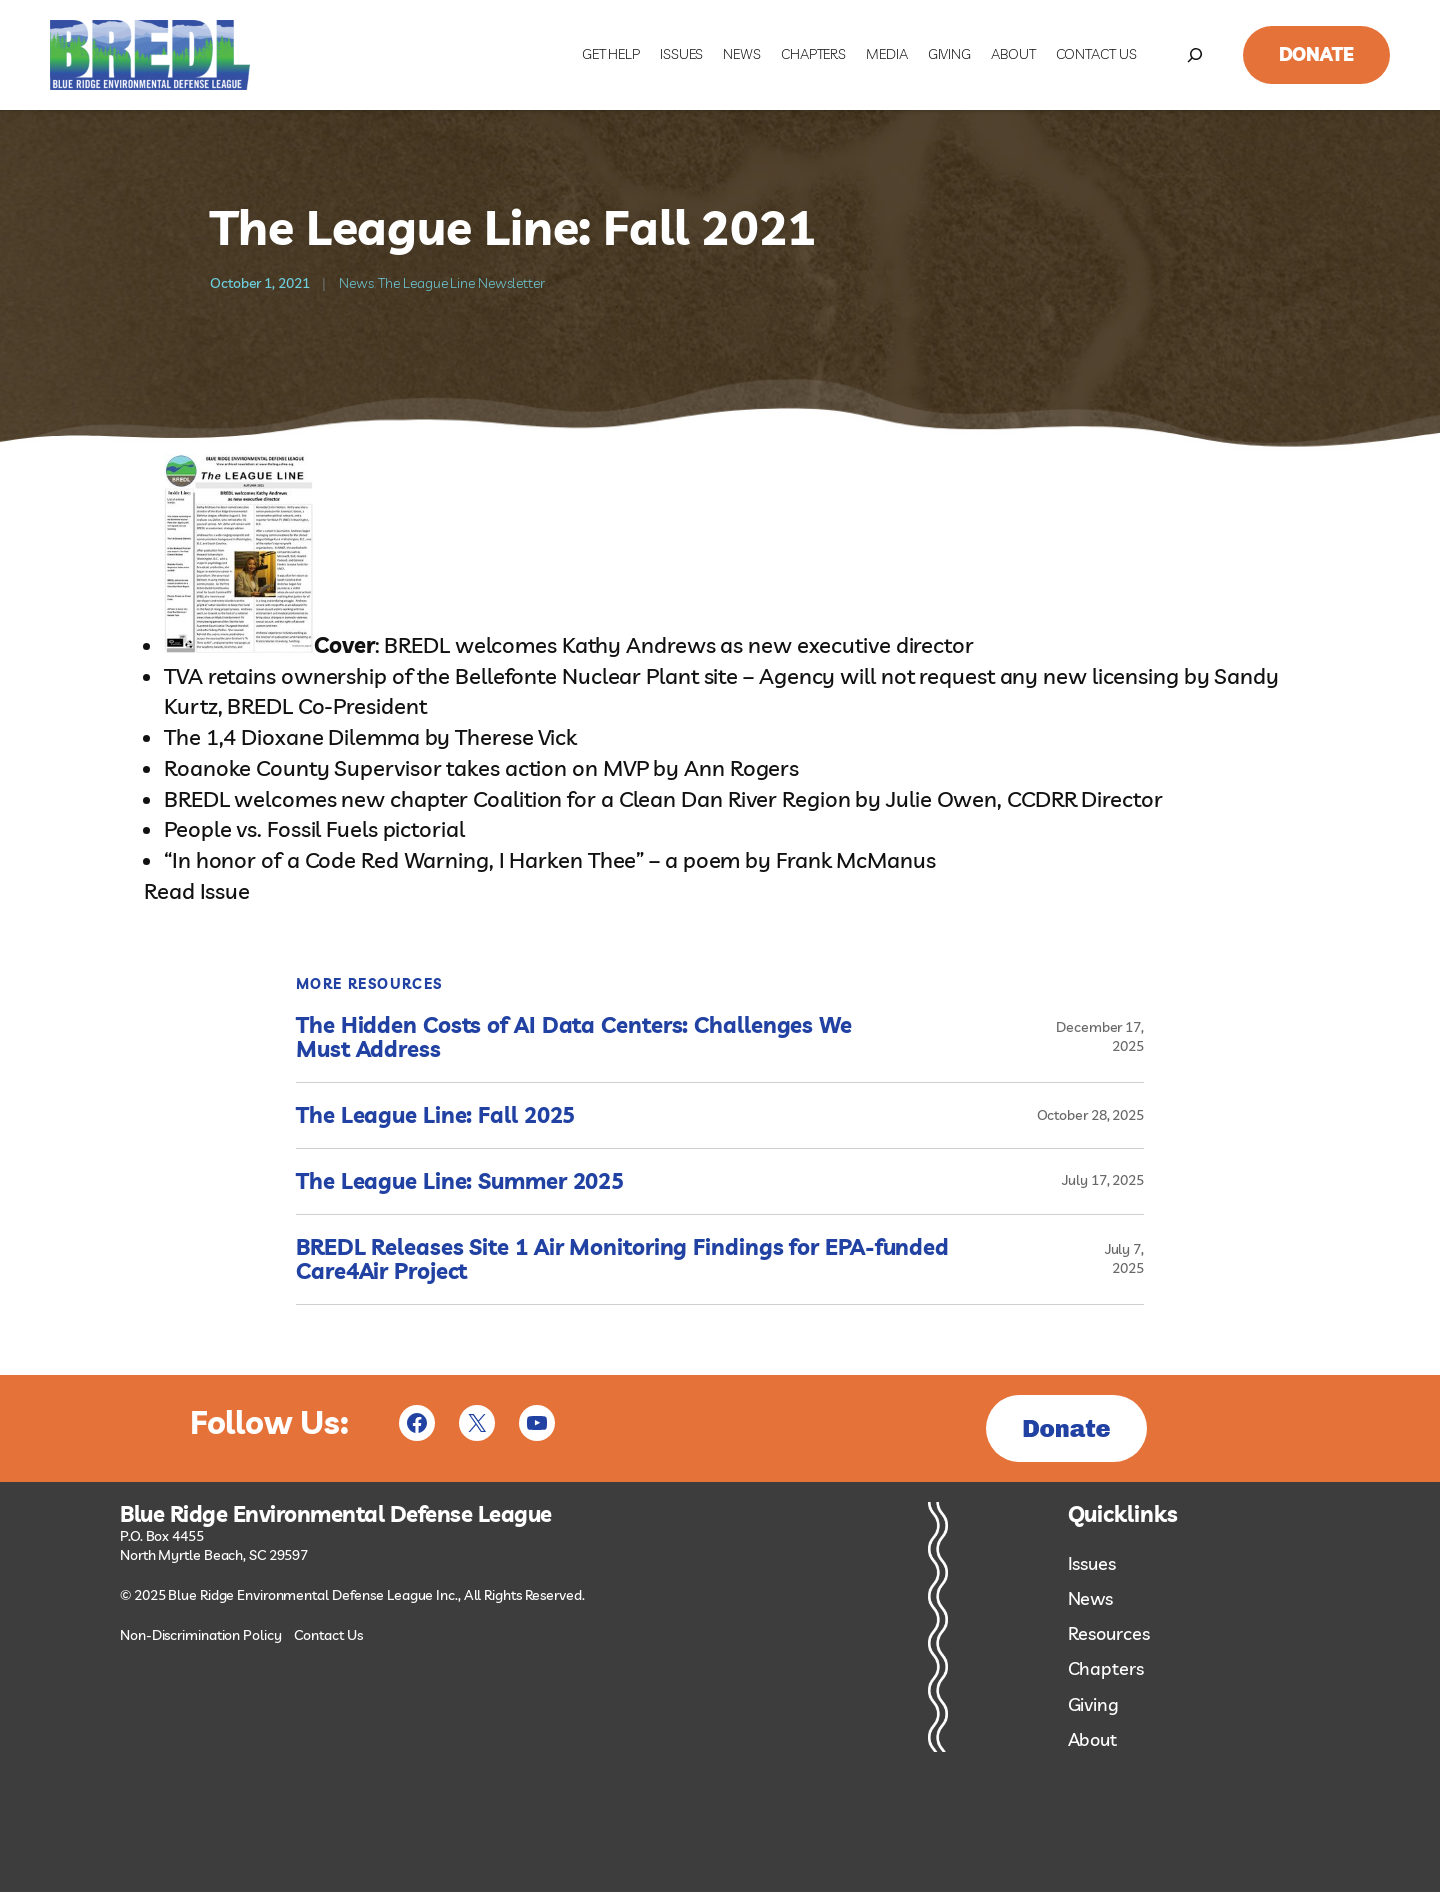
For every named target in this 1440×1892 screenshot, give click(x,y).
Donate (1316, 54)
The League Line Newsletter (461, 283)
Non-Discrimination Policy (201, 1635)
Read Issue (197, 891)
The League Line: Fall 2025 (435, 1115)
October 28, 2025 (1090, 1115)
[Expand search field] (1195, 55)
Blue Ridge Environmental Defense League (336, 1514)
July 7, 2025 (1124, 1259)
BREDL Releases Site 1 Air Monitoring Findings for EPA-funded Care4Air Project (622, 1260)
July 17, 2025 (1103, 1180)
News (356, 283)
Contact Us (328, 1635)
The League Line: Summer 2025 (460, 1181)
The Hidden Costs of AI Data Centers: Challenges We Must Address (574, 1038)
